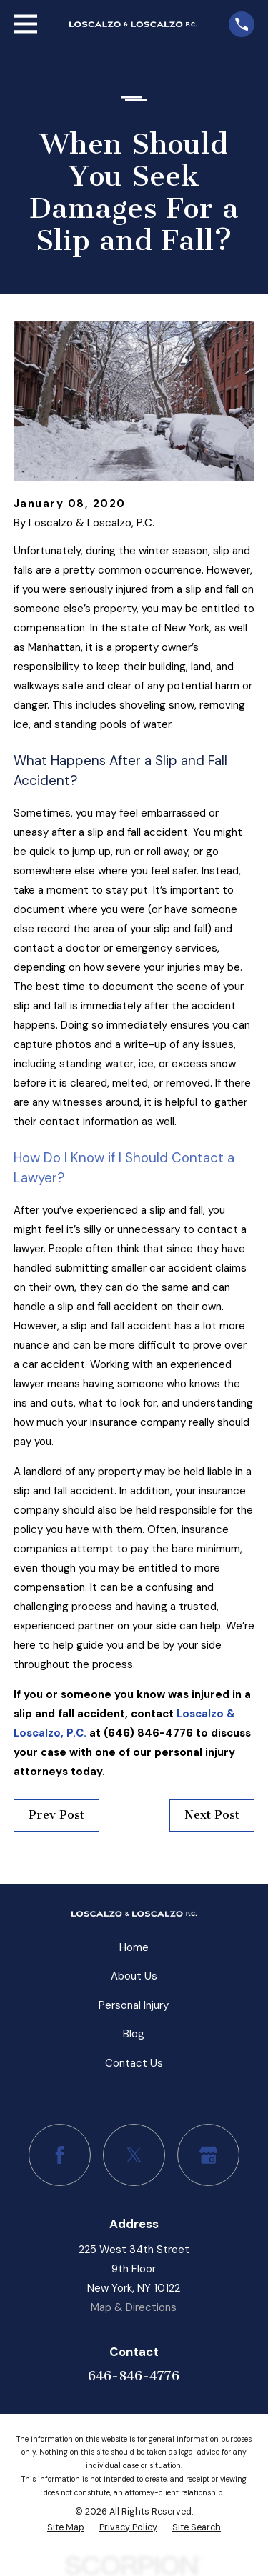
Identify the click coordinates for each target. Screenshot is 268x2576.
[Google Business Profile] (208, 2155)
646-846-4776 (133, 2376)
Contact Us (134, 2063)
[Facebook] (60, 2155)
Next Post (211, 1815)
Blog (133, 2034)
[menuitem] (65, 2527)
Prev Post (56, 1815)
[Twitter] (134, 2155)
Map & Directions (134, 2307)
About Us (134, 1976)
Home (134, 1947)
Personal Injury (134, 2005)
